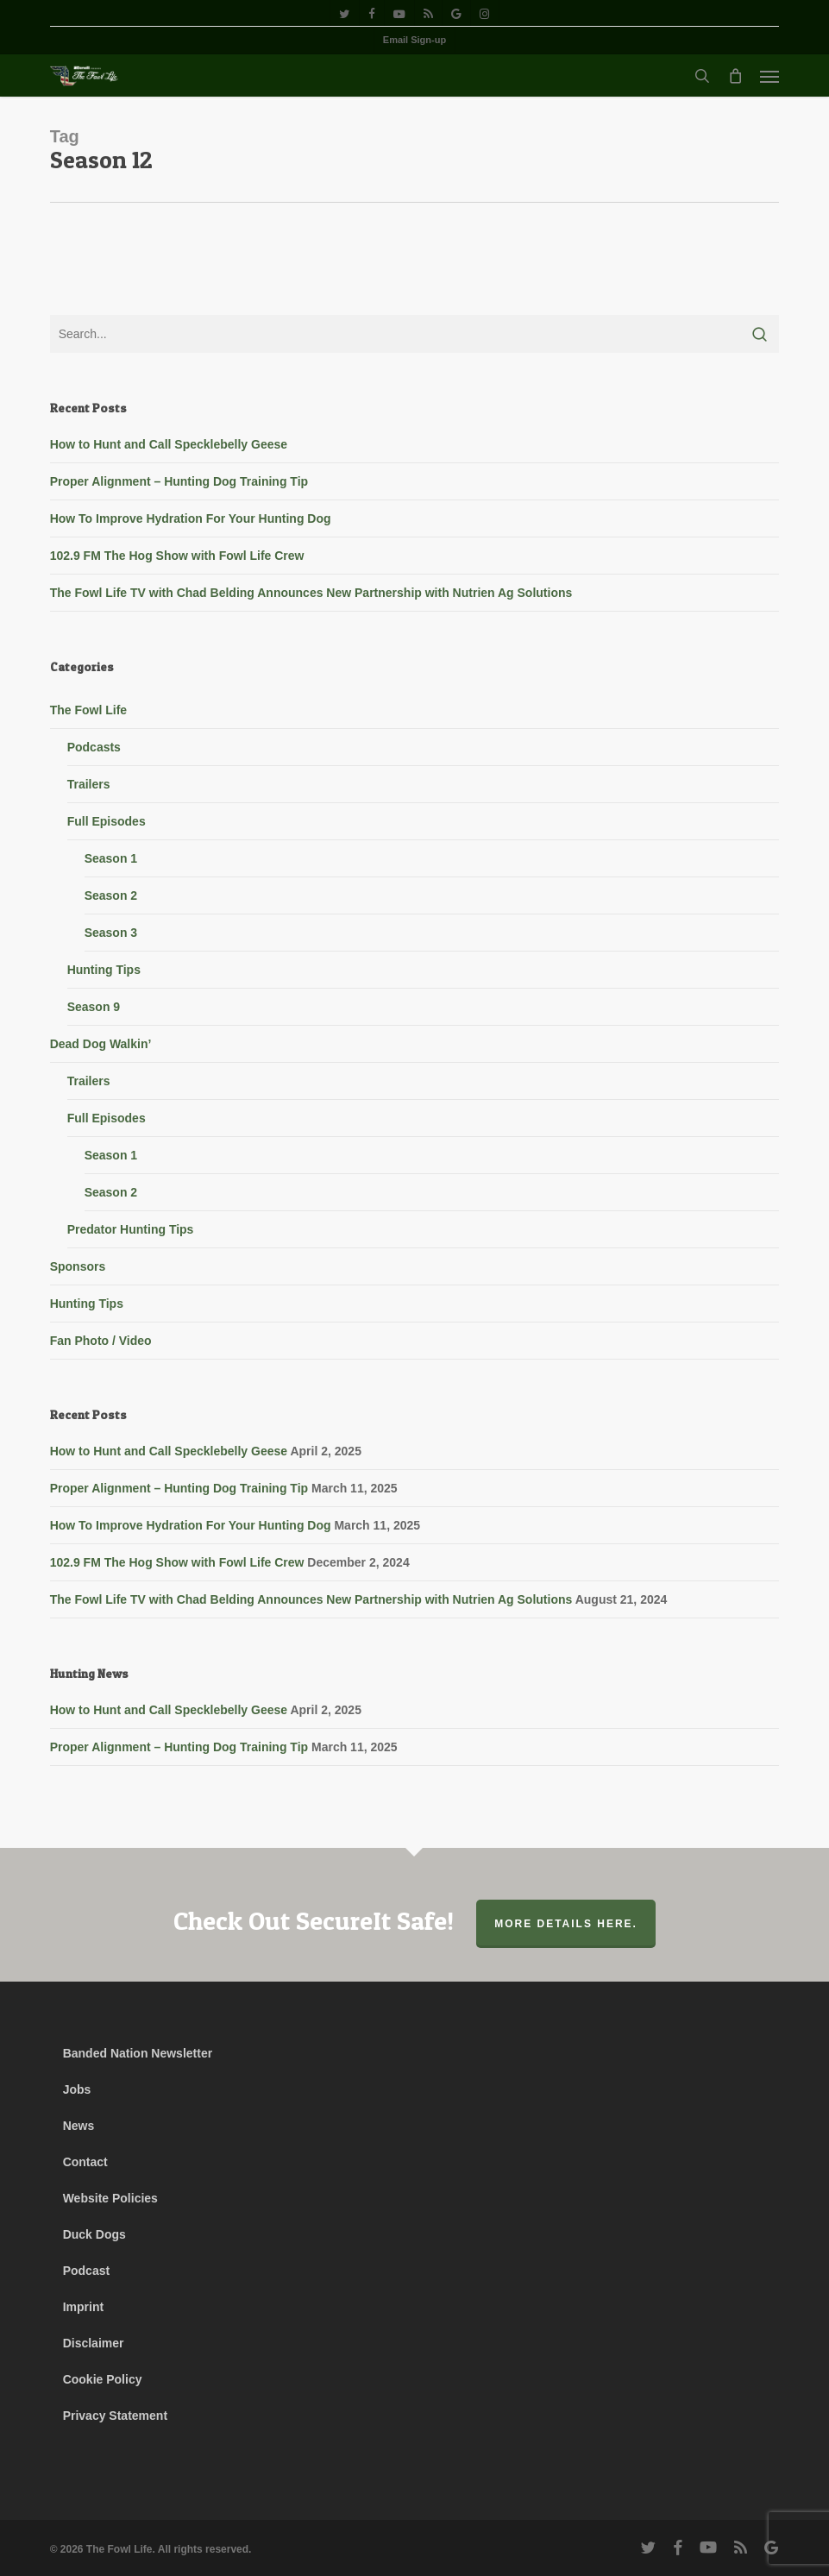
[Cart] (735, 76)
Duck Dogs (94, 2234)
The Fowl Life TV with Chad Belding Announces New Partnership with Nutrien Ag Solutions (311, 593)
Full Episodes (106, 821)
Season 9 (93, 1007)
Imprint (83, 2307)
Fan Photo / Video (101, 1341)
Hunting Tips (104, 970)
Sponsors (78, 1266)
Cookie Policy (102, 2379)
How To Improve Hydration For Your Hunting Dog (190, 518)
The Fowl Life (88, 710)
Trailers (88, 784)
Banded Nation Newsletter (137, 2053)
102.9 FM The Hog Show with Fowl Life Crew (177, 555)
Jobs (77, 2089)
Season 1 (111, 858)
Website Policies (110, 2198)
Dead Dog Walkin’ (101, 1044)
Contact (85, 2162)
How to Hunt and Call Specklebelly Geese (168, 444)
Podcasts (94, 747)
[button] (769, 76)
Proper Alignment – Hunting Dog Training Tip (179, 481)
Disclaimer (93, 2343)
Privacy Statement (115, 2415)
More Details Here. (565, 1924)
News (79, 2126)
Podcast (86, 2271)
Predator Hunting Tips (130, 1229)
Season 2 (111, 895)
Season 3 (111, 932)
